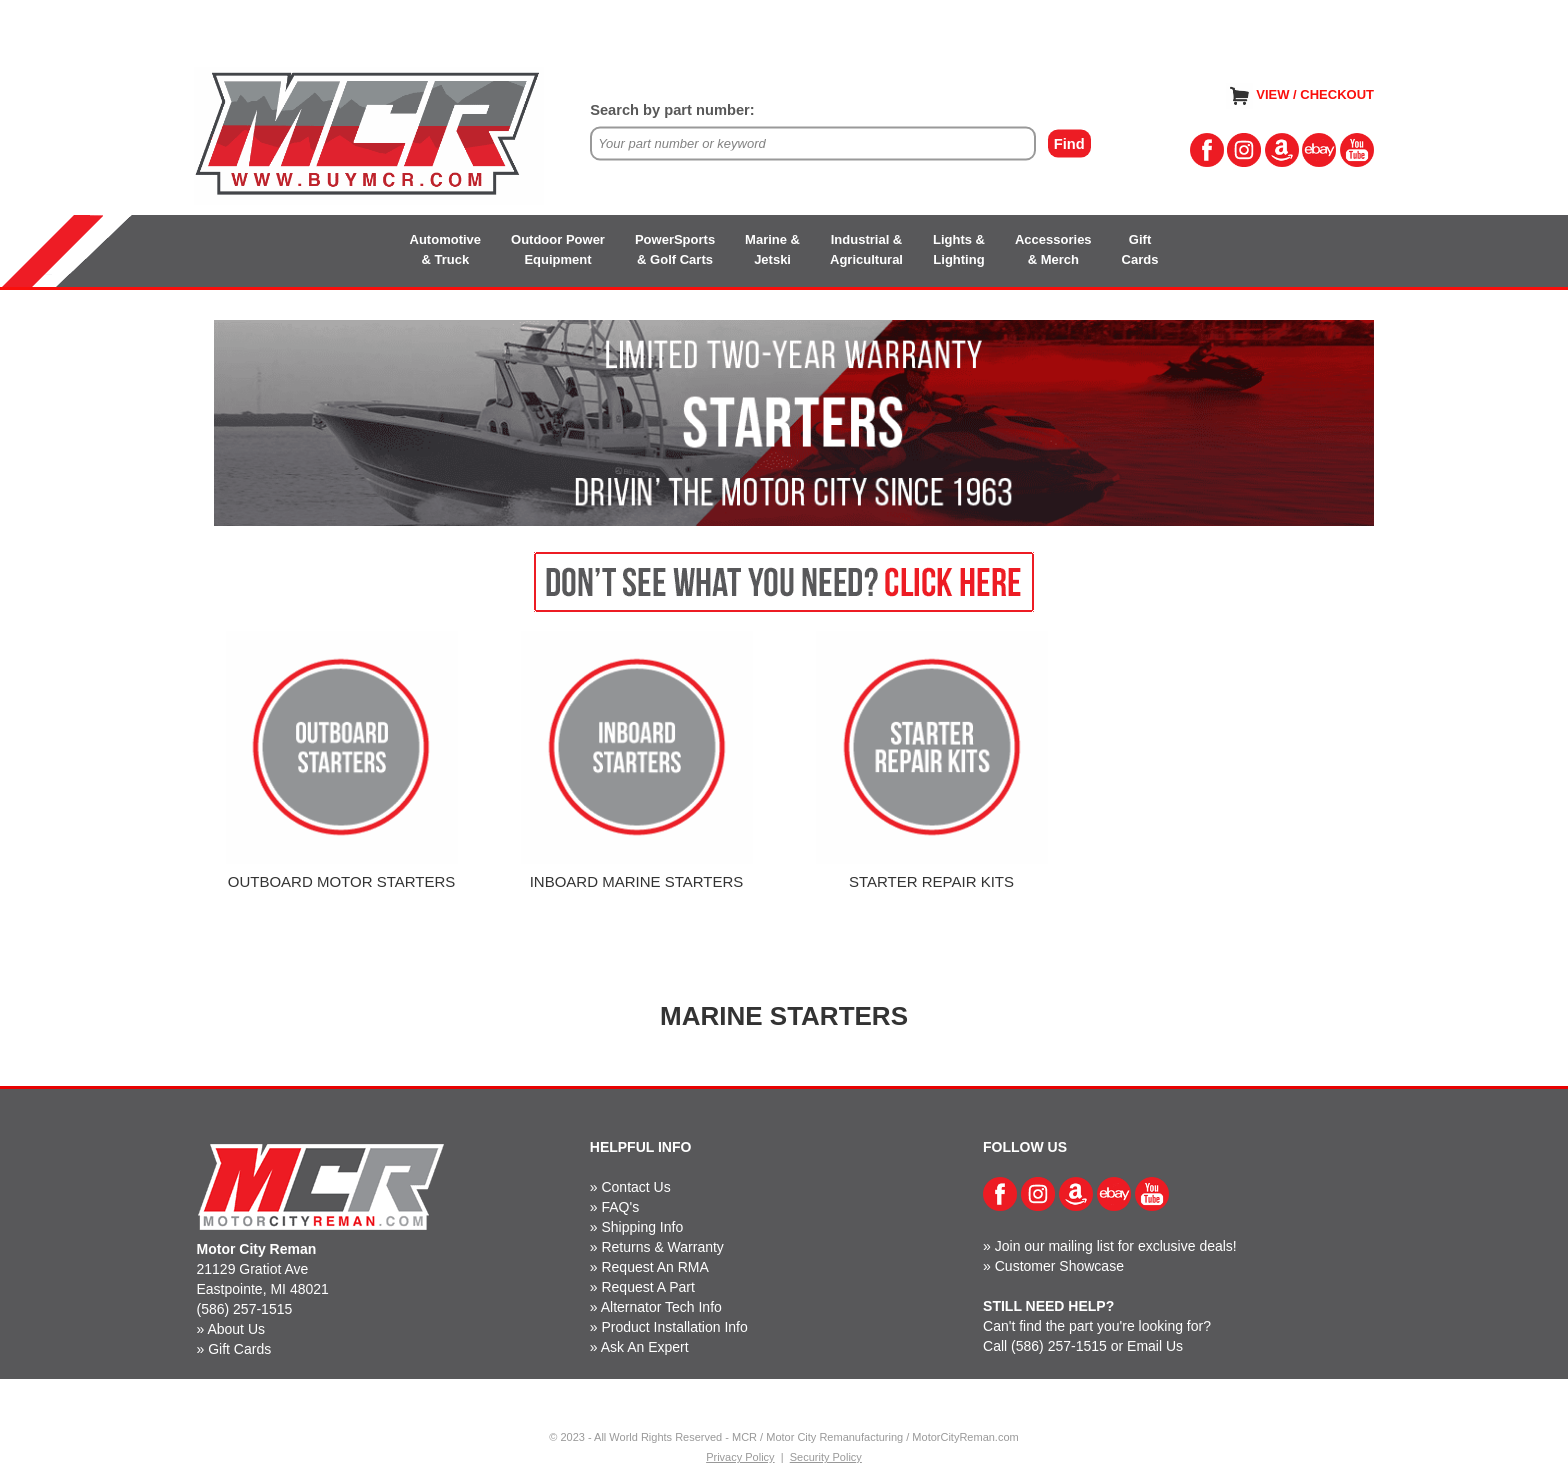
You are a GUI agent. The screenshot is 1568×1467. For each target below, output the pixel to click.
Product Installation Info (674, 1327)
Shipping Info (642, 1227)
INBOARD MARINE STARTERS (637, 881)
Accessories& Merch (1053, 249)
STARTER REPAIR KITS (931, 881)
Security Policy (826, 1457)
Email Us (1155, 1346)
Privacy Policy (740, 1457)
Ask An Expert (645, 1347)
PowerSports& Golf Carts (675, 249)
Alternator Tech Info (661, 1307)
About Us (236, 1329)
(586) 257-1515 (245, 1309)
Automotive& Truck (446, 249)
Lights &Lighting (959, 249)
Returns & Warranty (662, 1247)
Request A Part (647, 1287)
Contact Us (635, 1187)
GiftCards (1140, 249)
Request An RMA (654, 1267)
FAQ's (620, 1207)
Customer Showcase (1059, 1266)
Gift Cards (239, 1349)
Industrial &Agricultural (866, 249)
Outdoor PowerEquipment (558, 249)
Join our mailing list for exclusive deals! (1116, 1246)
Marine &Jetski (772, 249)
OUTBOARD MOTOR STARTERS (342, 881)
